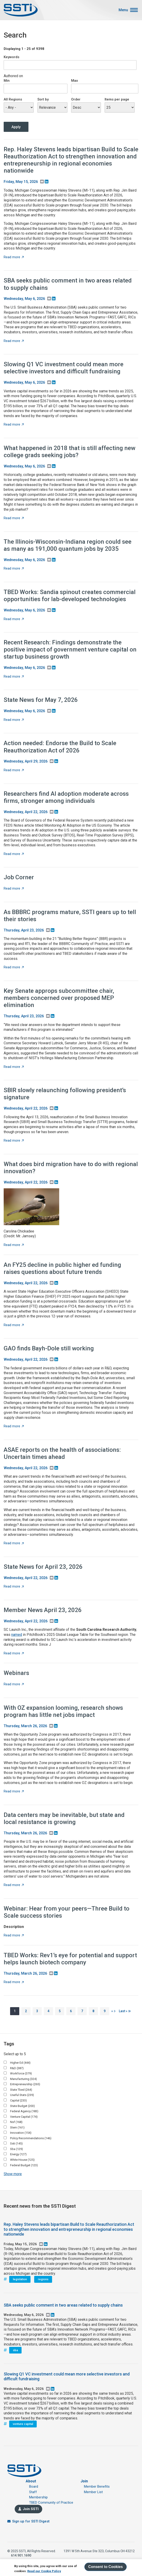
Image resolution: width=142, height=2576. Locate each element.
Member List (93, 2492)
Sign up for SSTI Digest (31, 2521)
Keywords (11, 57)
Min (7, 81)
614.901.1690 (21, 2555)
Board (33, 2486)
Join (84, 2481)
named (16, 1634)
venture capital (23, 2424)
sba (15, 2350)
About (31, 2481)
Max (74, 81)
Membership (38, 2497)
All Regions (13, 99)
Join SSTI (31, 2509)
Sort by (43, 99)
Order (76, 99)
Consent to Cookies (105, 2567)
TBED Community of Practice (51, 2502)
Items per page (117, 99)
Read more (14, 257)
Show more (13, 2174)
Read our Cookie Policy (44, 2571)
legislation (20, 2279)
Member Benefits (97, 2486)
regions (43, 2279)
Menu (123, 10)
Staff (33, 2492)
